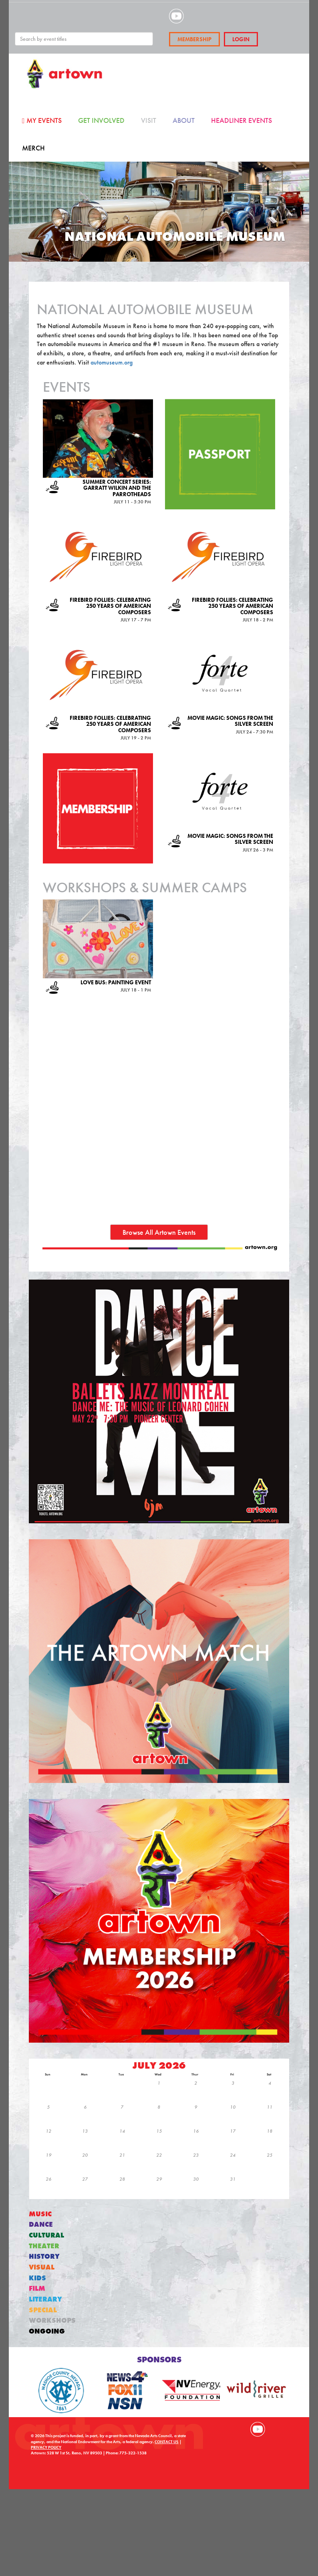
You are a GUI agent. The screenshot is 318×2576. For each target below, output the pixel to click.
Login (241, 39)
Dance (41, 2224)
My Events (42, 120)
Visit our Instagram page (240, 2429)
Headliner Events (241, 120)
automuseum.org (112, 362)
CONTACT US (167, 2441)
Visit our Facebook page (223, 2429)
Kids (37, 2278)
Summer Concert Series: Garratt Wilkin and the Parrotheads (117, 488)
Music (40, 2214)
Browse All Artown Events (159, 1232)
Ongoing (47, 2331)
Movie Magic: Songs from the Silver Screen (230, 720)
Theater (44, 2246)
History (44, 2256)
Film (37, 2288)
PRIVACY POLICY (46, 2447)
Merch (33, 147)
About (184, 120)
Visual (41, 2267)
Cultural (46, 2235)
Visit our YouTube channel (258, 2429)
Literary (45, 2299)
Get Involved (101, 120)
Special (43, 2310)
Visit (148, 120)
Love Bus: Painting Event (116, 982)
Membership (194, 39)
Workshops (52, 2320)
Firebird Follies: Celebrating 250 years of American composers (110, 606)
